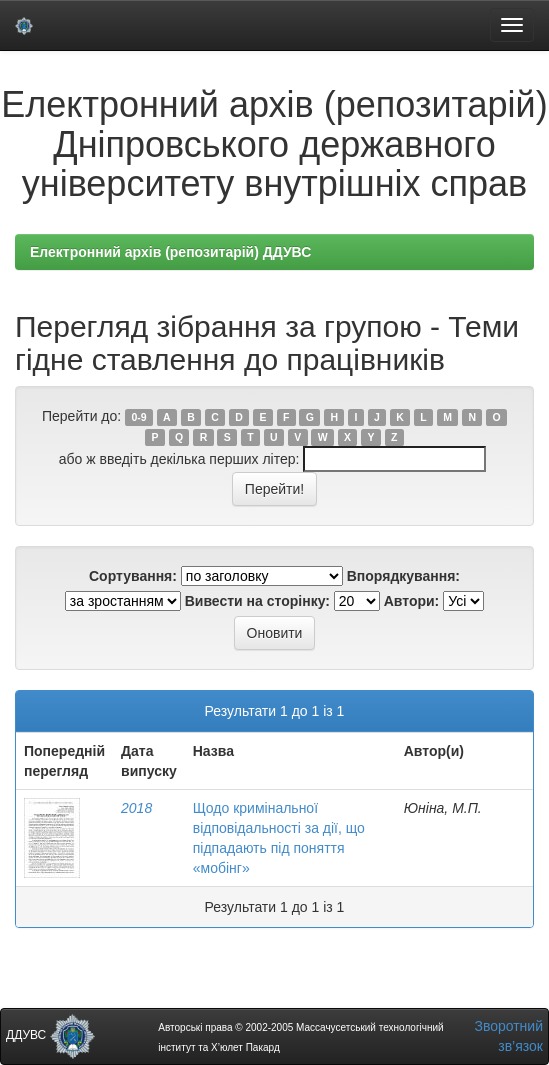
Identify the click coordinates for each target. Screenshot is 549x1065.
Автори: (412, 601)
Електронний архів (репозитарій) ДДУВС (170, 252)
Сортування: (133, 576)
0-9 (138, 417)
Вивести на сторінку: (257, 601)
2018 (136, 808)
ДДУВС (50, 1035)
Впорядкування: (403, 576)
